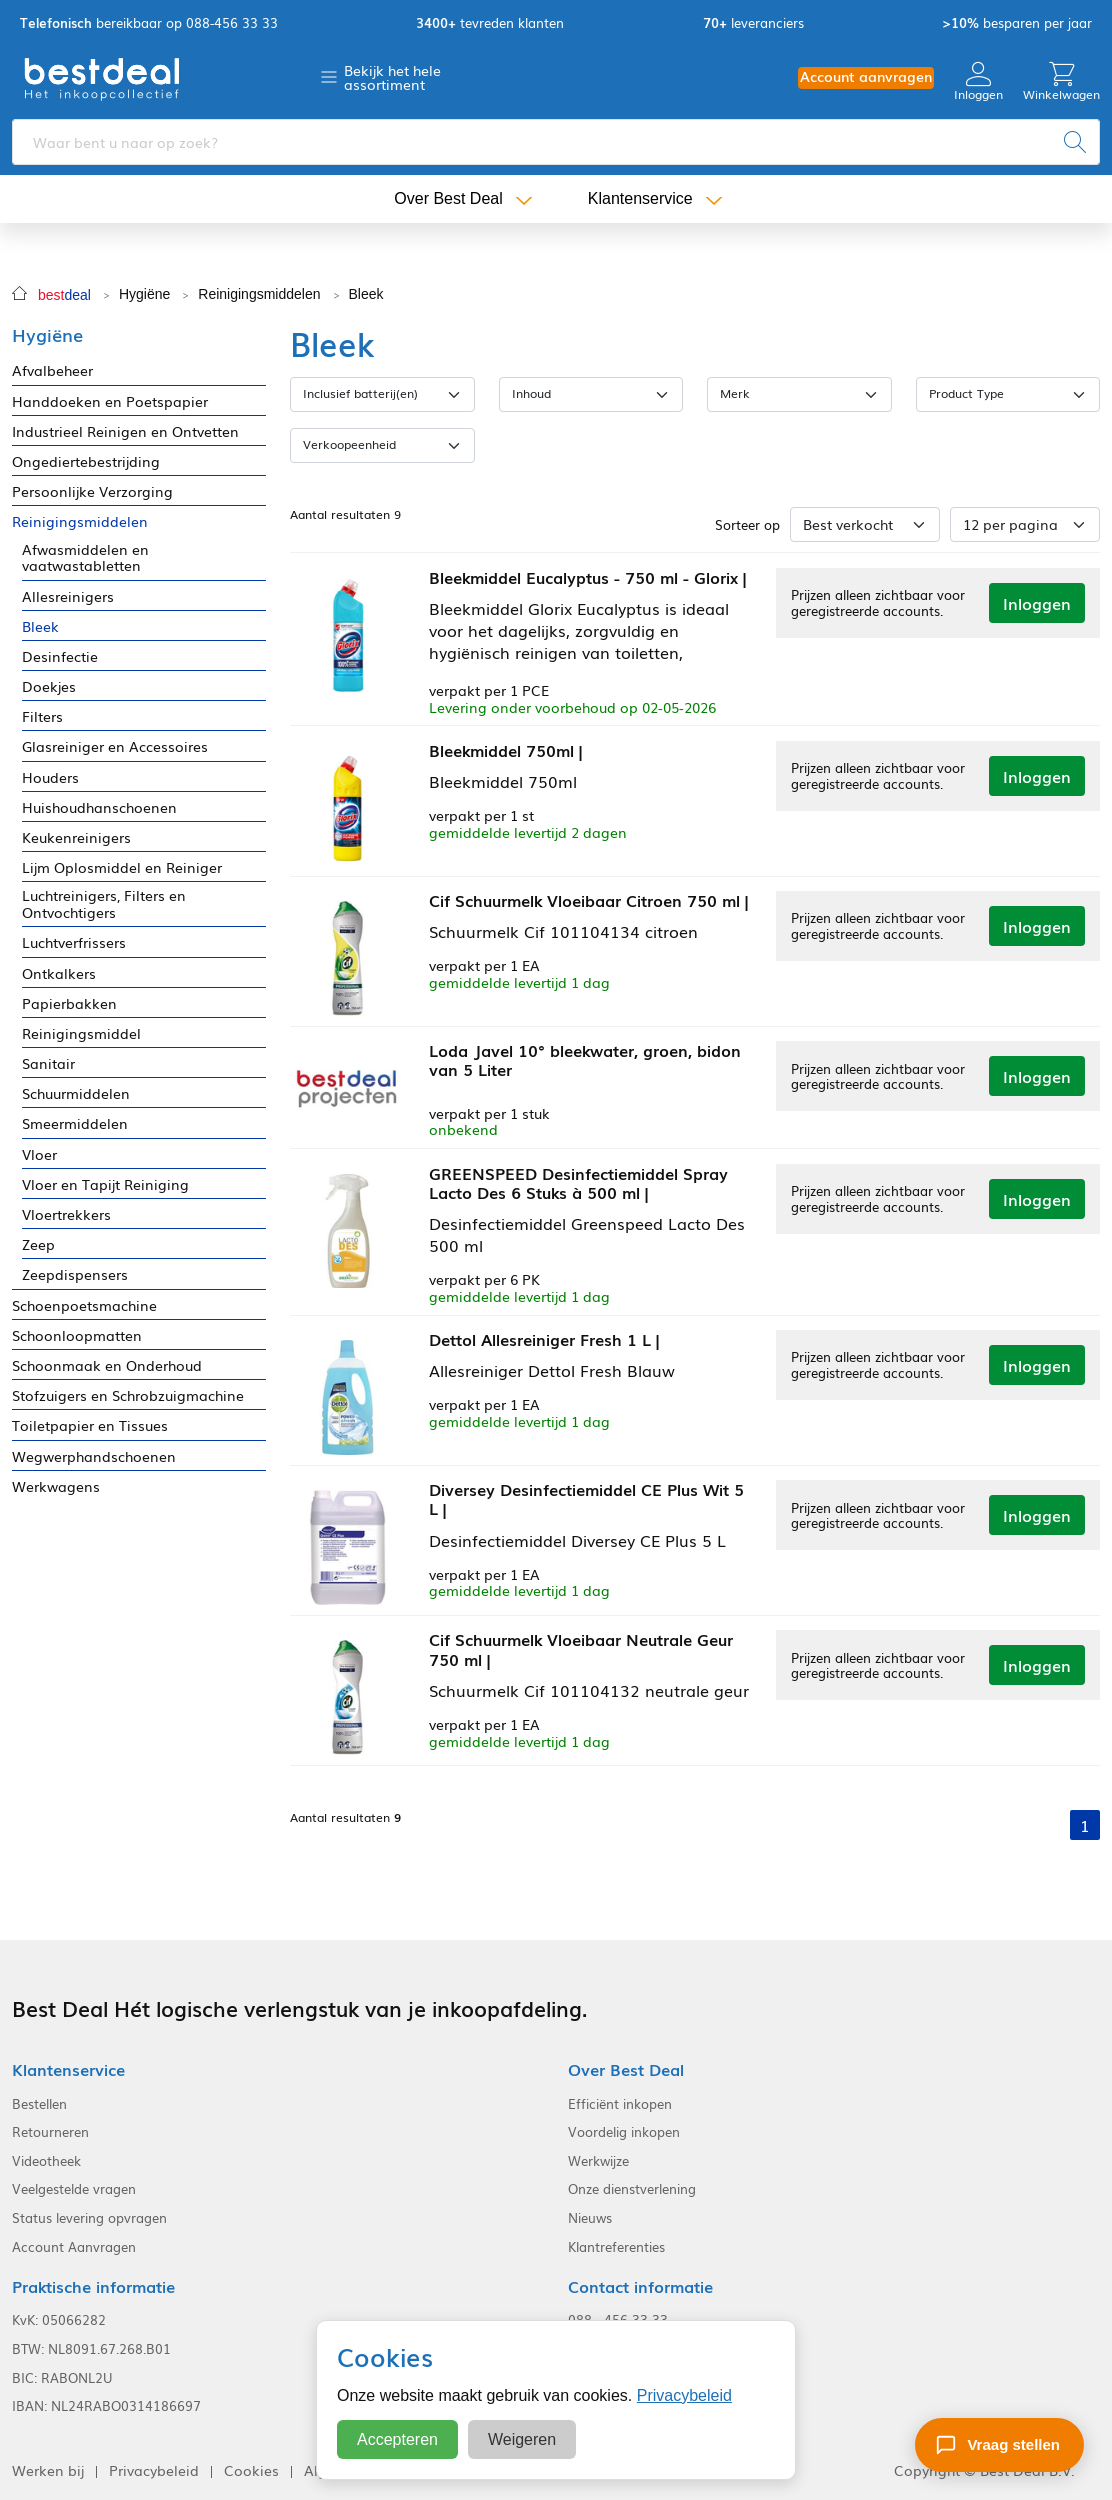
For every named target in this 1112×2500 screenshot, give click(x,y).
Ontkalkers (59, 973)
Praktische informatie (93, 2284)
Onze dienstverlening (632, 2187)
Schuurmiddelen (76, 1093)
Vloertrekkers (66, 1214)
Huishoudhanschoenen (99, 807)
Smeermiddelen (75, 1123)
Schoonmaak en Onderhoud (107, 1365)
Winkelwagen (1061, 81)
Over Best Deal (448, 199)
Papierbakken (69, 1003)
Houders (50, 777)
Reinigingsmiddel (81, 1033)
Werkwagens (56, 1486)
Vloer (39, 1154)
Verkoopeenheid (349, 444)
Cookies (251, 2467)
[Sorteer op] (865, 524)
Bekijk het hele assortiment (392, 77)
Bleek (366, 294)
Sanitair (48, 1063)
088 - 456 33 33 (618, 2318)
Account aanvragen (866, 76)
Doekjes (49, 686)
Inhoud (531, 393)
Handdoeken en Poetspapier (110, 401)
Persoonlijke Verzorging (92, 491)
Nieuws (590, 2216)
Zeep (38, 1244)
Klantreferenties (616, 2244)
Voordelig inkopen (624, 2130)
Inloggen (978, 81)
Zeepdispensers (75, 1274)
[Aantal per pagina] (1025, 524)
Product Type (966, 393)
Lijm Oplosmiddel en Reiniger (122, 867)
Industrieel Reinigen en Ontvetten (125, 431)
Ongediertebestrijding (86, 461)
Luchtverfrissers (74, 942)
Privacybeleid (684, 2395)
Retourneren (50, 2130)
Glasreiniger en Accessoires (115, 746)
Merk (735, 393)
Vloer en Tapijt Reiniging (105, 1184)
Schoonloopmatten (77, 1335)
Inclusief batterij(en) (360, 393)
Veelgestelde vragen (74, 2187)
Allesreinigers (68, 596)
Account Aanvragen (74, 2244)
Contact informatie (640, 2284)
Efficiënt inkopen (620, 2101)
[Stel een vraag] (999, 2445)
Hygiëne (144, 294)
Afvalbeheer (52, 370)
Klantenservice (640, 199)
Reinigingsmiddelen (259, 294)
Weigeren (522, 2439)
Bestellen (39, 2101)
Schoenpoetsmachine (84, 1305)
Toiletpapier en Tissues (90, 1425)
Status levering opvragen (89, 2216)
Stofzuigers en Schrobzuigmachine (128, 1395)
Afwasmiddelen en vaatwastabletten (85, 558)
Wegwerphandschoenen (94, 1456)
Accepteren (397, 2439)
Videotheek (46, 2158)
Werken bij (48, 2467)
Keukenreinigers (76, 837)
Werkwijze (598, 2158)
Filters (42, 716)
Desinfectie (60, 656)
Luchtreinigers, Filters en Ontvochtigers (104, 904)
